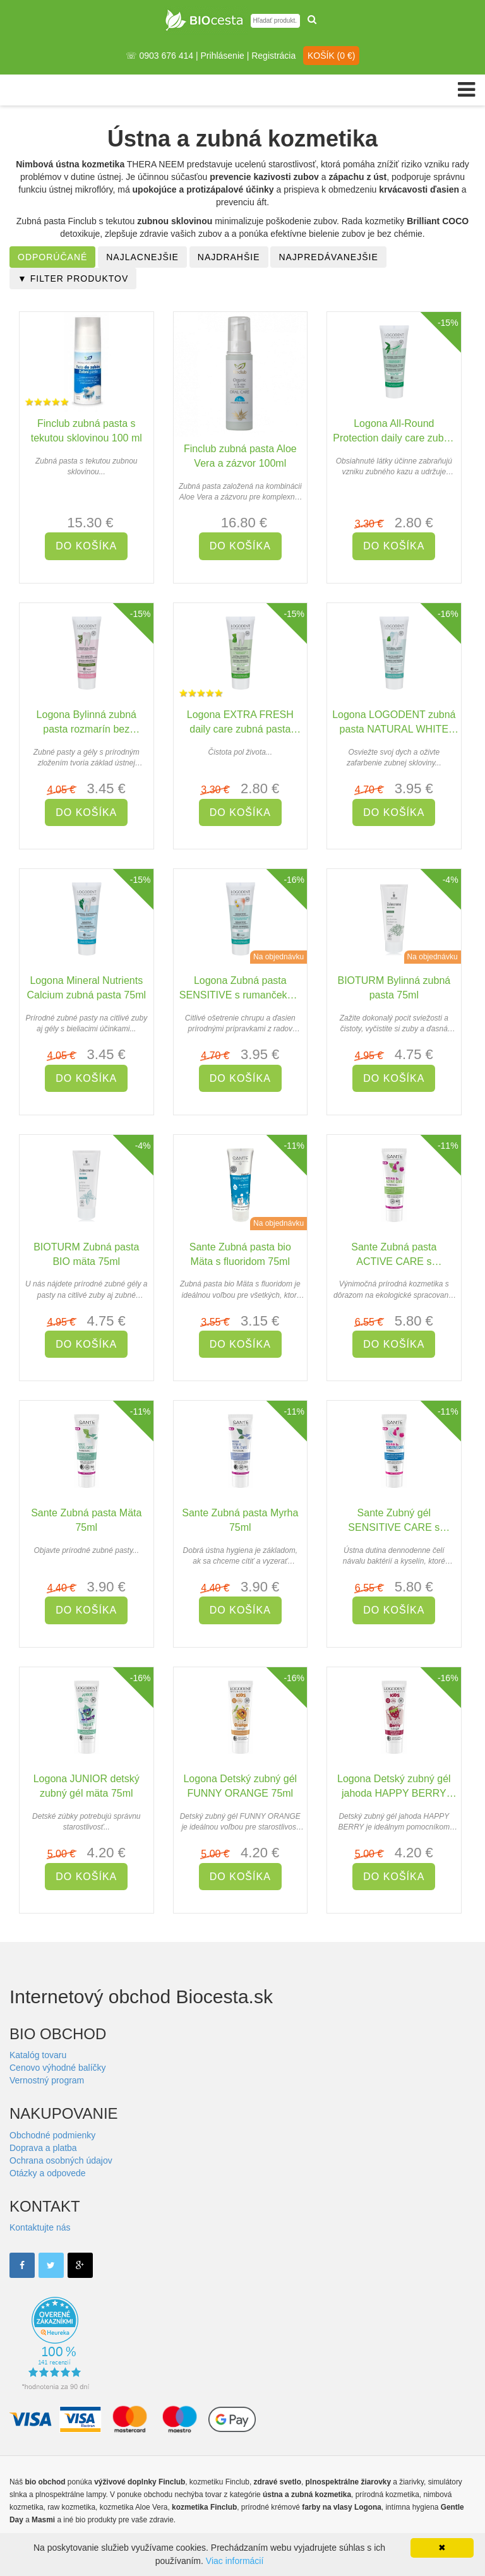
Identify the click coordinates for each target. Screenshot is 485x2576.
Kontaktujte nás (40, 2227)
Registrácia (273, 56)
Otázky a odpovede (47, 2173)
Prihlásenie (222, 56)
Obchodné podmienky (52, 2135)
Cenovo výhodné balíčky (57, 2068)
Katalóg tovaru (37, 2055)
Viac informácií (235, 2561)
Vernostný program (46, 2080)
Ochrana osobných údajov (60, 2160)
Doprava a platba (43, 2148)
